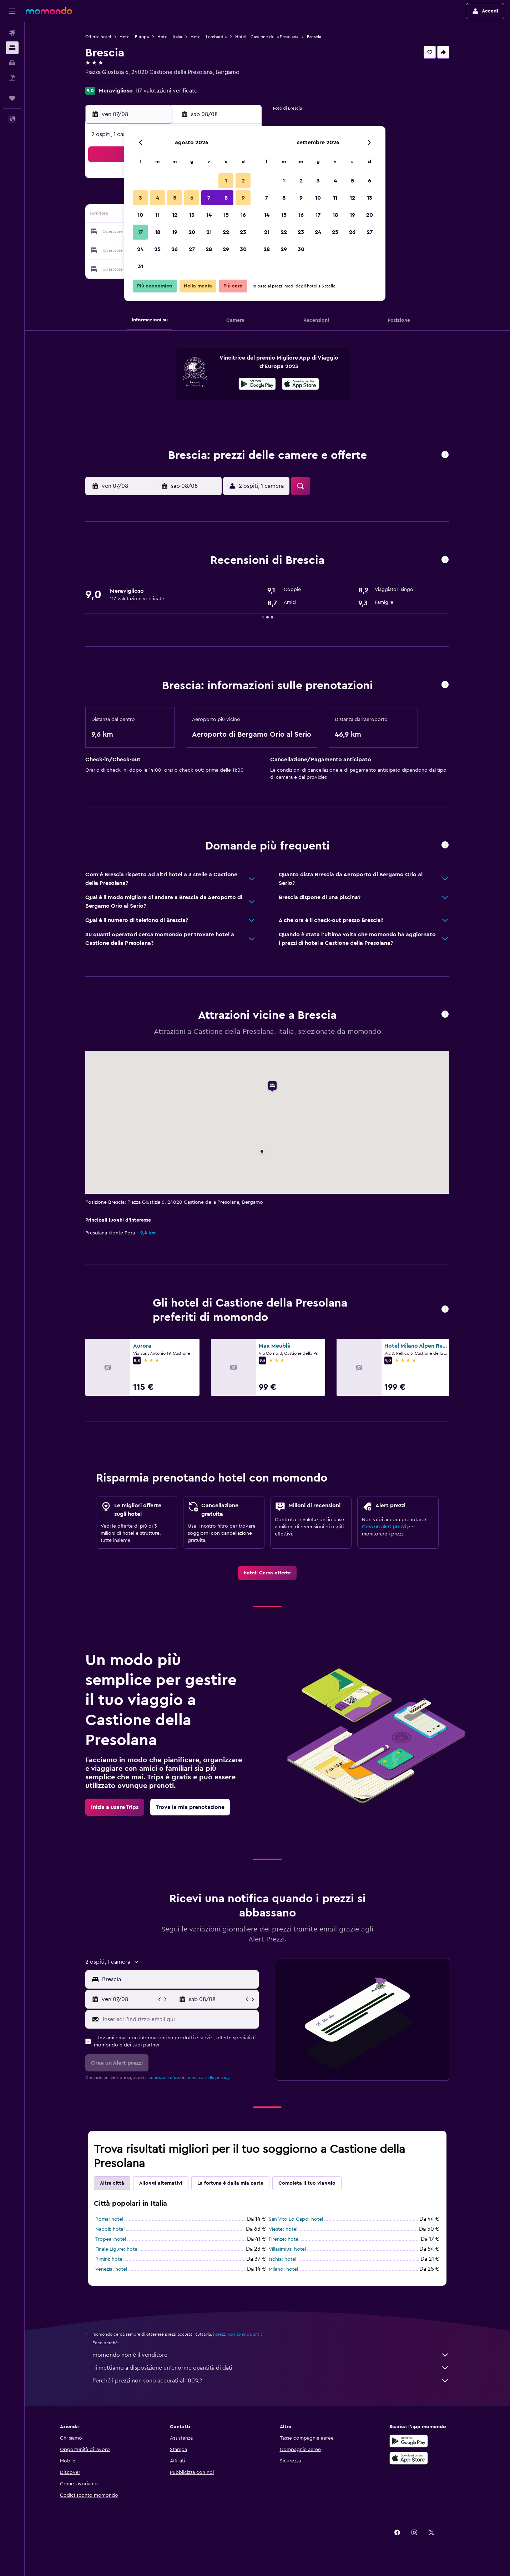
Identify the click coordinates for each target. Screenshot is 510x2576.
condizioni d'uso (164, 2077)
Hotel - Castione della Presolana (266, 37)
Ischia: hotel (282, 2259)
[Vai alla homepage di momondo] (49, 10)
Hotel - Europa (134, 37)
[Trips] (12, 98)
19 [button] (174, 232)
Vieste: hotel (283, 2229)
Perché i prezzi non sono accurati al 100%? (270, 2380)
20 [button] (191, 232)
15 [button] (226, 215)
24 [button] (140, 249)
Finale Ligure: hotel (116, 2249)
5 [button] (174, 198)
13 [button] (192, 215)
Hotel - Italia (169, 37)
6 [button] (191, 198)
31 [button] (140, 266)
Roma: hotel (109, 2219)
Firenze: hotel (284, 2239)
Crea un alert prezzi (384, 1526)
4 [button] (157, 198)
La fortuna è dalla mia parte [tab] (230, 2183)
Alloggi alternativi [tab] (160, 2183)
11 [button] (157, 215)
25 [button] (157, 249)
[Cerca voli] (12, 33)
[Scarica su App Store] (408, 2458)
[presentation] (300, 384)
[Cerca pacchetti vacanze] (12, 78)
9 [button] (243, 198)
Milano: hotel (283, 2269)
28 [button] (209, 249)
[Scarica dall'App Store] (300, 385)
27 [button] (192, 249)
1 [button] (226, 181)
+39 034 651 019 (106, 81)
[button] (12, 11)
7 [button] (208, 198)
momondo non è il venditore (270, 2355)
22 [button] (226, 232)
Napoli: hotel (110, 2229)
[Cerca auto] (12, 63)
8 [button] (226, 198)
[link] (267, 1573)
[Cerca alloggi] (12, 48)
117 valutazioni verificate (166, 91)
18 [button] (157, 232)
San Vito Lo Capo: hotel (296, 2219)
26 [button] (174, 249)
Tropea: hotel (110, 2239)
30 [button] (243, 249)
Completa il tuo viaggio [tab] (306, 2183)
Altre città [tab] (112, 2183)
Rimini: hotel (109, 2259)
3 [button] (140, 198)
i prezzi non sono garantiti (238, 2334)
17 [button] (140, 232)
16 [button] (243, 215)
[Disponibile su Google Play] (257, 385)
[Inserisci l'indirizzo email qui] (179, 2019)
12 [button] (174, 215)
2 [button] (243, 181)
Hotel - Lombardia (209, 37)
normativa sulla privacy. (207, 2077)
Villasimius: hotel (287, 2249)
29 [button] (226, 249)
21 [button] (209, 232)
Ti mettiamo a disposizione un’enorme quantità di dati (270, 2368)
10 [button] (140, 215)
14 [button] (209, 215)
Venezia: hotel (111, 2269)
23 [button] (243, 232)
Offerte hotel (98, 37)
